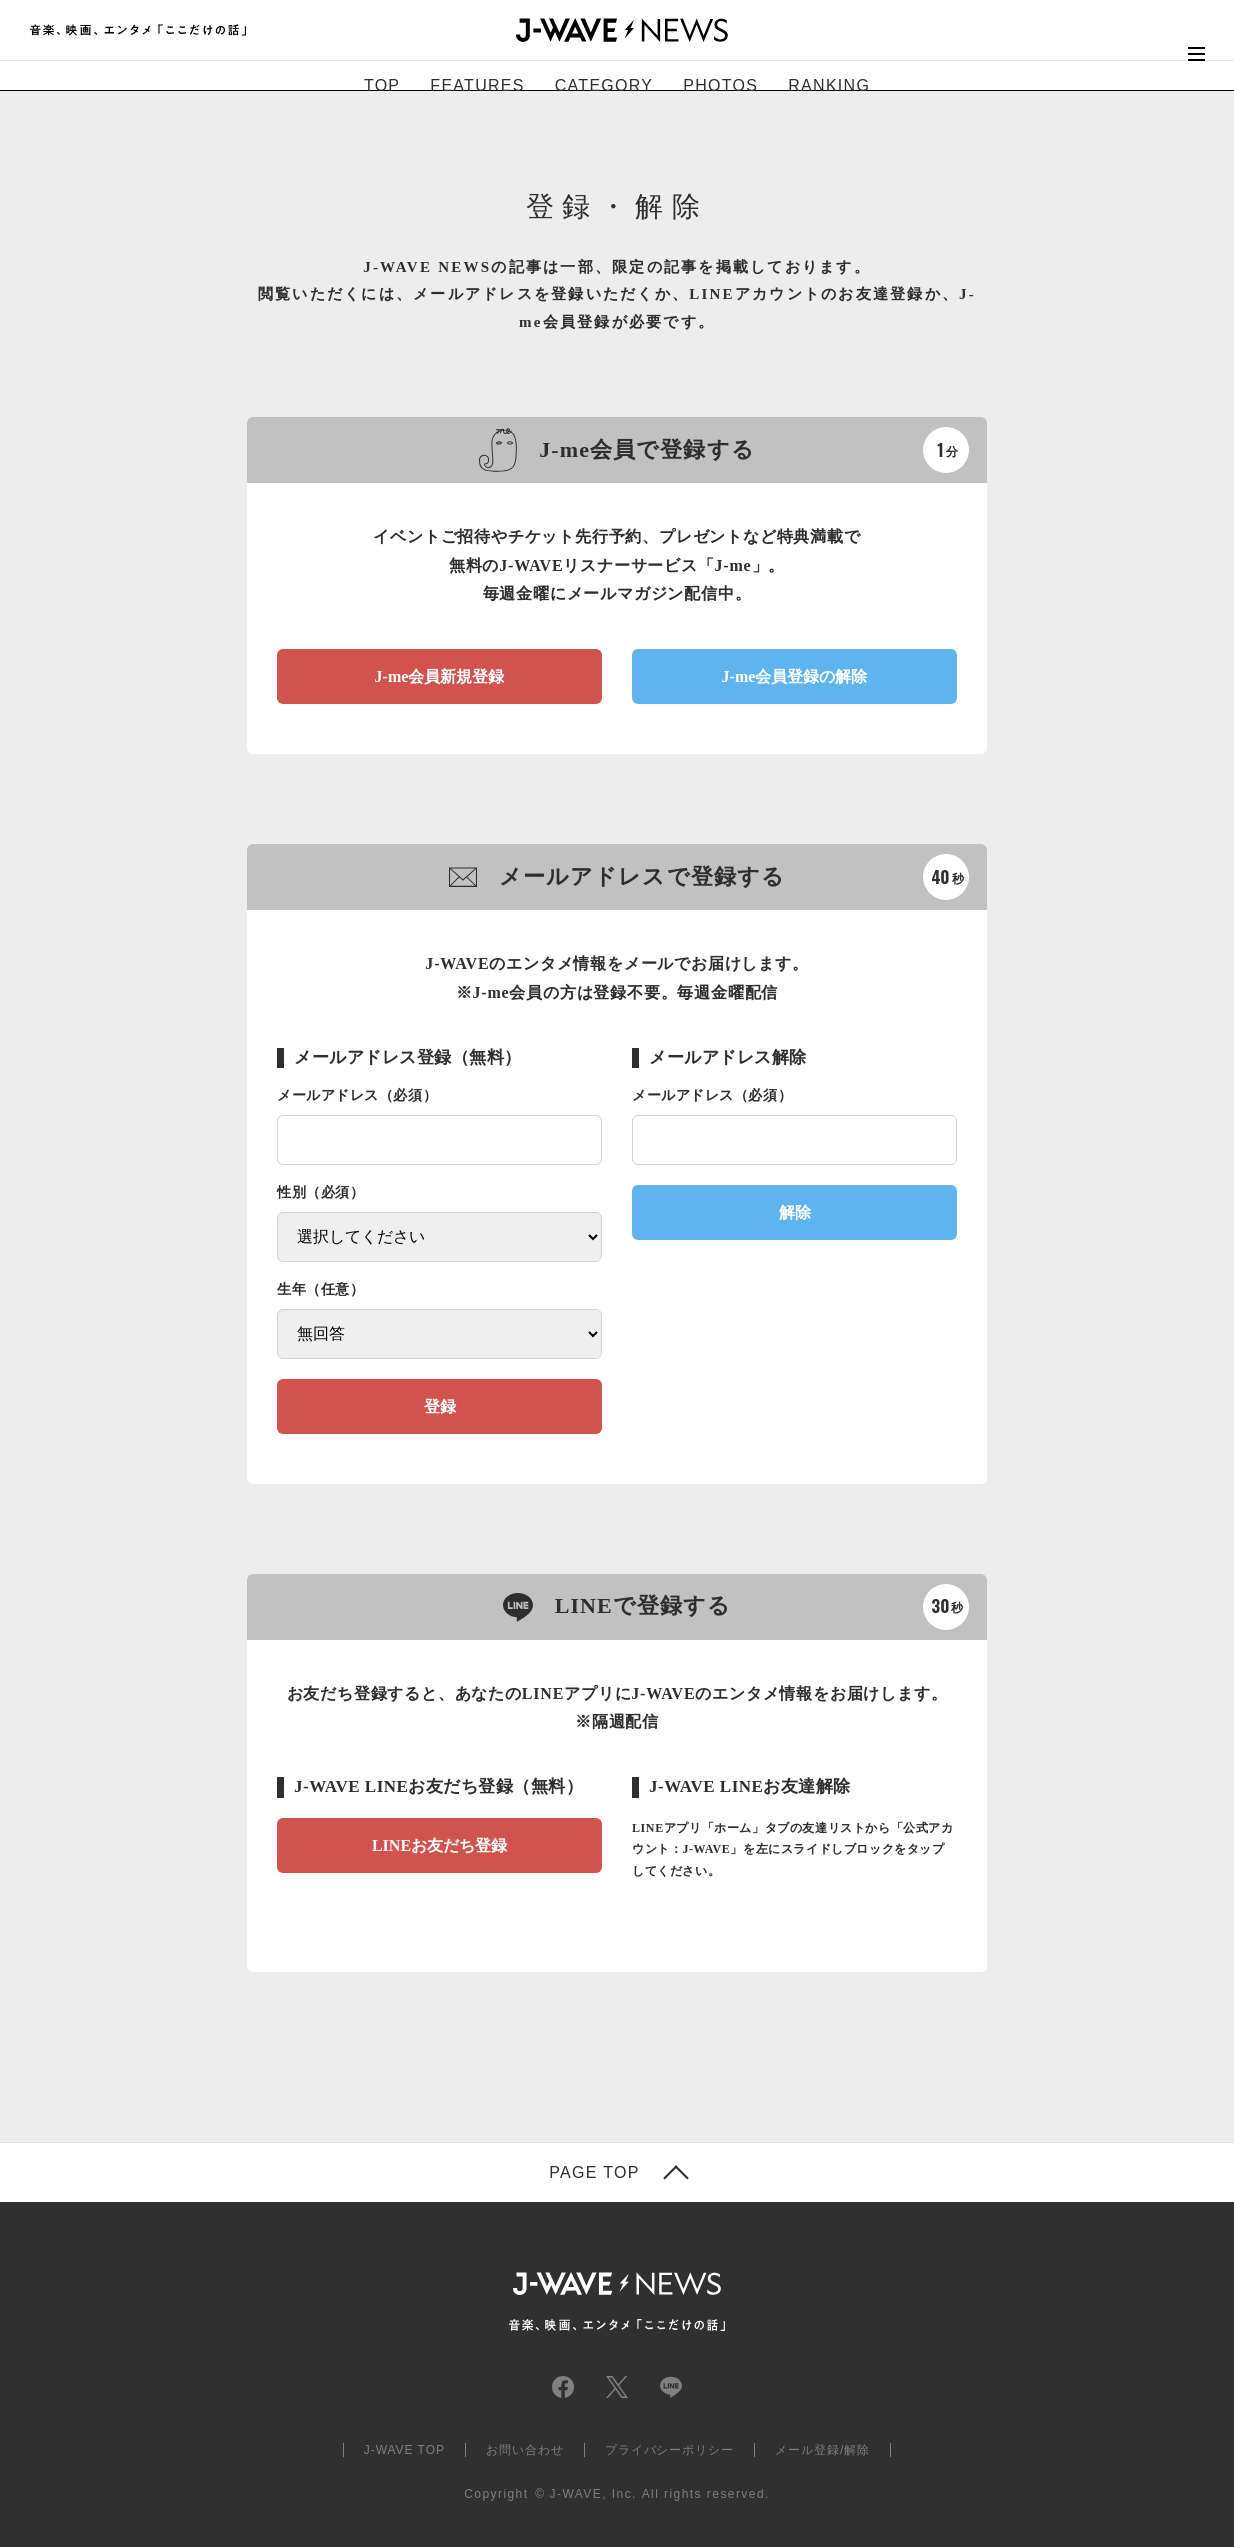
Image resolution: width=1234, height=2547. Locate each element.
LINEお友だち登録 (439, 1845)
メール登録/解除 (822, 2450)
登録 (440, 1406)
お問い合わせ (525, 2450)
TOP (382, 85)
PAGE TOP (594, 2173)
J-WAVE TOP (404, 2450)
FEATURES (477, 85)
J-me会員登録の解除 (795, 676)
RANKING (829, 85)
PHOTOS (720, 85)
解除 (795, 1212)
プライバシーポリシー (670, 2450)
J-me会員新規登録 (440, 676)
